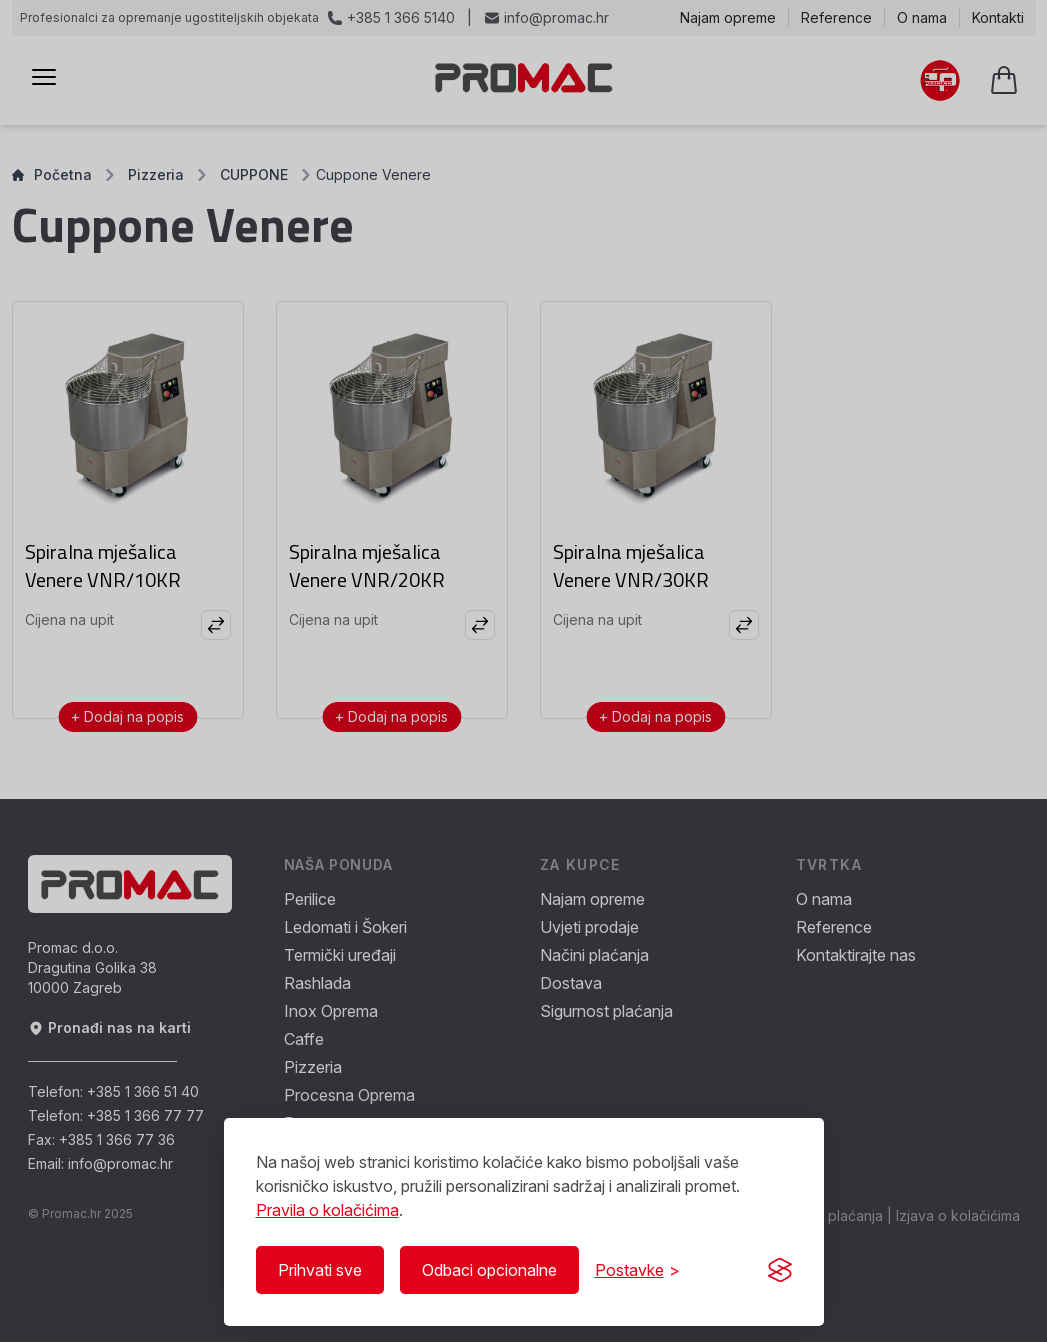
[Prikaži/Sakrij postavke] (637, 1270)
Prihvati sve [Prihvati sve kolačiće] (320, 1270)
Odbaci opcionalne (489, 1270)
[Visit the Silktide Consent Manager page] (780, 1270)
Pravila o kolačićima (327, 1210)
